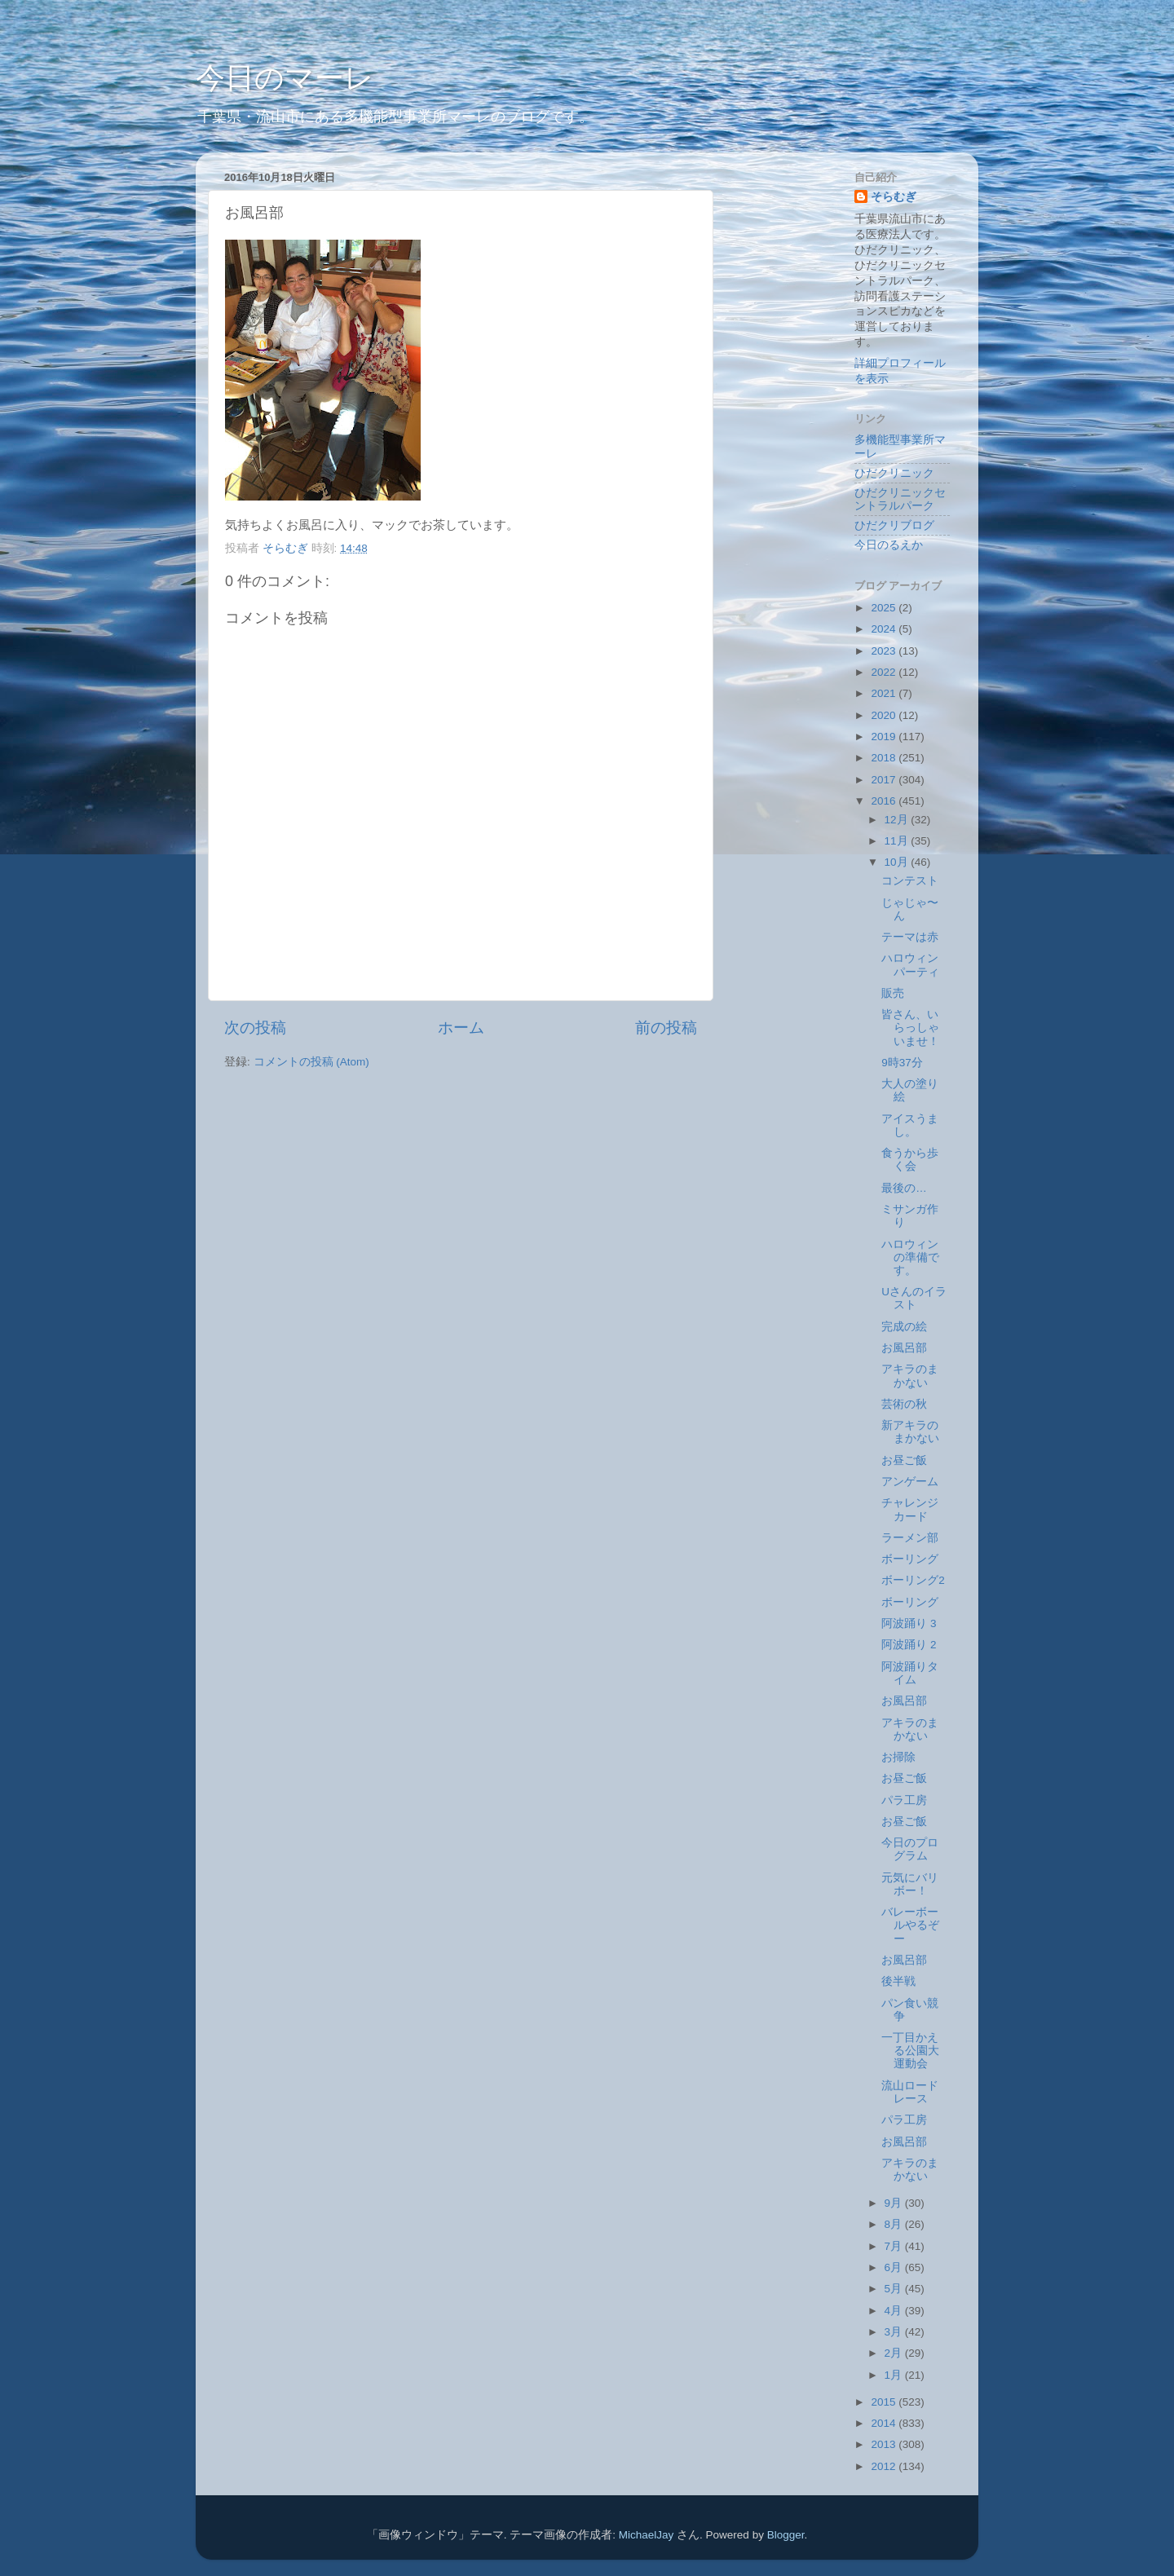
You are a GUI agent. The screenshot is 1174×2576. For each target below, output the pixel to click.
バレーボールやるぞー (910, 1925)
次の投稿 (255, 1027)
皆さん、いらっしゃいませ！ (910, 1027)
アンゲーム (909, 1481)
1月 (895, 2375)
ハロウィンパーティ (910, 964)
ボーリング (909, 1559)
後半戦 (898, 1981)
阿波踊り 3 (908, 1623)
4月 (895, 2311)
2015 (884, 2402)
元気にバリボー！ (909, 1884)
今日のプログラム (909, 1849)
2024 (884, 629)
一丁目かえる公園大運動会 (910, 2050)
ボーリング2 (913, 1580)
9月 (895, 2203)
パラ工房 (904, 1800)
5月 (895, 2289)
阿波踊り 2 (908, 1645)
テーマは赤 (909, 937)
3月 (895, 2332)
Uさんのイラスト (914, 1298)
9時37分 (902, 1062)
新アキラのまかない (910, 1432)
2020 (884, 715)
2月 (895, 2353)
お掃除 (898, 1757)
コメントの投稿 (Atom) (311, 1062)
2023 (884, 651)
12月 (898, 820)
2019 (884, 736)
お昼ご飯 (904, 1460)
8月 (895, 2224)
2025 (884, 608)
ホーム (461, 1027)
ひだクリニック (894, 473)
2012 (884, 2466)
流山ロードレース (909, 2092)
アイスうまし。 (909, 1125)
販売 (892, 993)
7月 (895, 2246)
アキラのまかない (909, 1375)
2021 (884, 693)
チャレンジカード (909, 1509)
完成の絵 (904, 1327)
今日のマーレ (285, 78)
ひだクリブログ (894, 525)
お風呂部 (904, 1348)
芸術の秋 (904, 1404)
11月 (898, 841)
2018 (884, 758)
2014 (884, 2423)
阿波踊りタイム (909, 1673)
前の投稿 (666, 1027)
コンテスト (909, 881)
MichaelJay (646, 2535)
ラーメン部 (909, 1538)
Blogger (786, 2535)
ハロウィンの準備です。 (910, 1257)
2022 (884, 672)
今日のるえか (888, 545)
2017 (884, 780)
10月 (898, 862)
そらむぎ (893, 197)
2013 (884, 2444)
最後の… (904, 1188)
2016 (884, 801)
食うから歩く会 (909, 1159)
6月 (895, 2267)
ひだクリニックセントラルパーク (900, 499)
